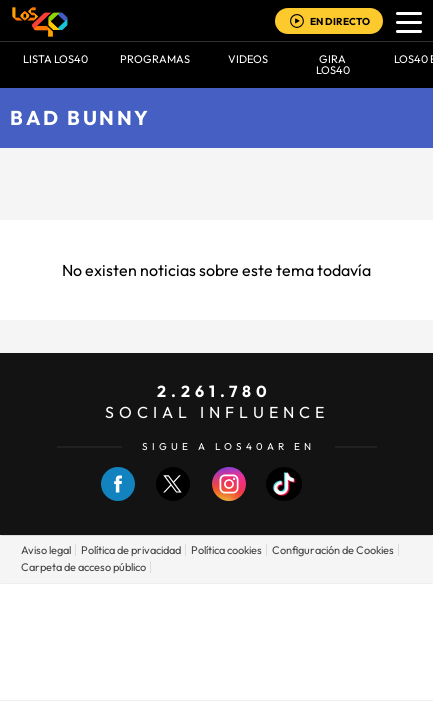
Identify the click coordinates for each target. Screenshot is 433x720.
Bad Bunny (80, 117)
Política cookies (226, 550)
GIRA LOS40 (333, 64)
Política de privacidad (131, 550)
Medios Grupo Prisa (217, 676)
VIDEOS (248, 59)
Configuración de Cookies (333, 550)
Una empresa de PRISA (217, 627)
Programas (155, 59)
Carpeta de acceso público (83, 567)
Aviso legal (46, 550)
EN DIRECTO (340, 21)
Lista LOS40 (55, 59)
